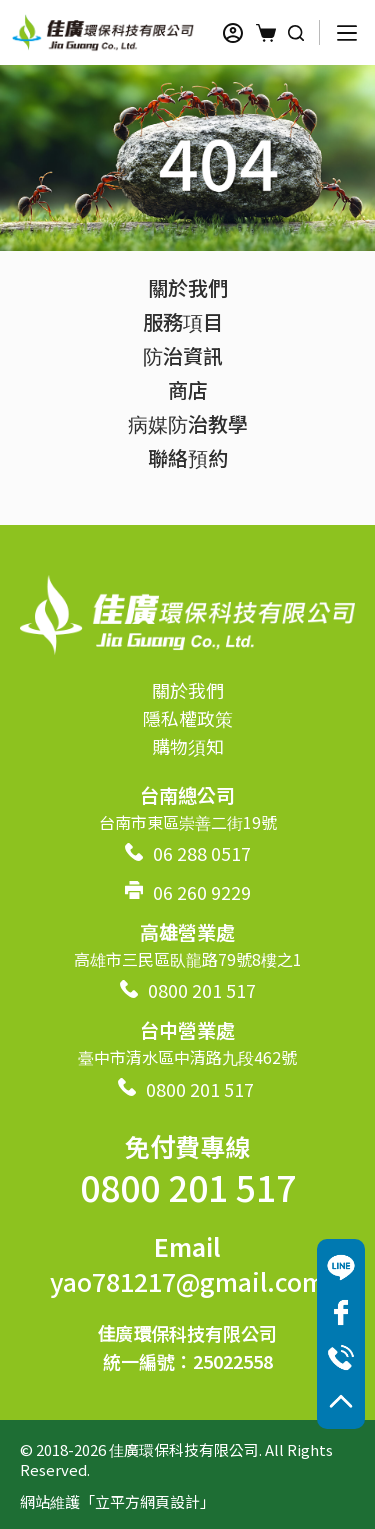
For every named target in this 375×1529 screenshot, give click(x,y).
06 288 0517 (202, 853)
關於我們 (188, 287)
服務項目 (188, 321)
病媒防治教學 (188, 423)
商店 (188, 389)
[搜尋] (296, 33)
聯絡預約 (188, 457)
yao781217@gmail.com (187, 1281)
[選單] (347, 33)
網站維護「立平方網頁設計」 (117, 1501)
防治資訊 (188, 355)
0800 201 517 (202, 990)
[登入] (233, 33)
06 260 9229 (202, 892)
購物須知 (188, 746)
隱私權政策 (188, 718)
